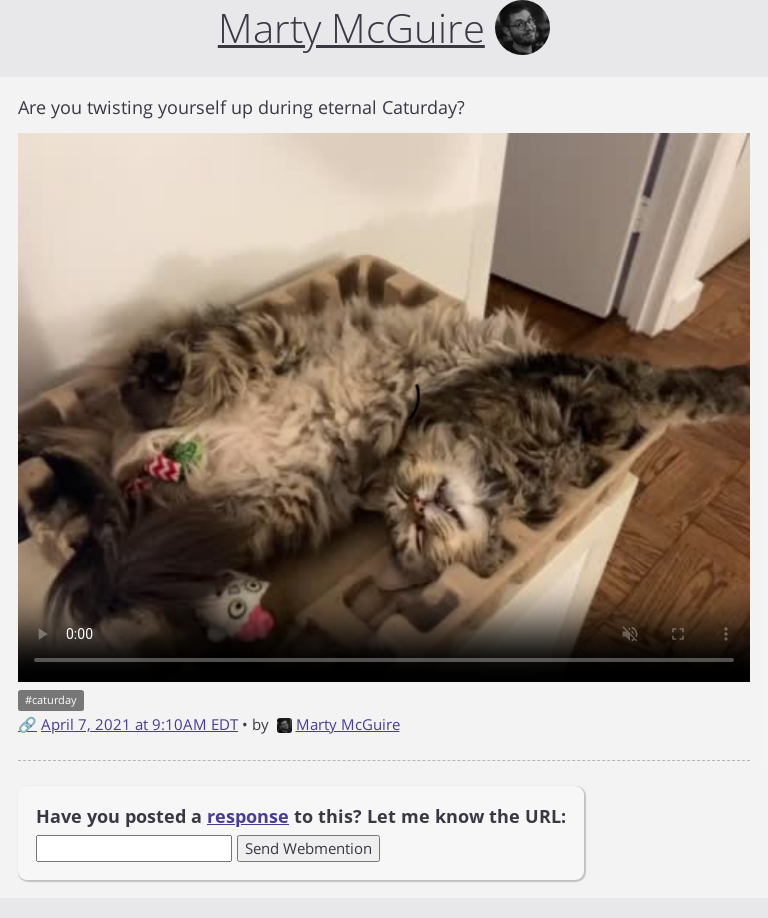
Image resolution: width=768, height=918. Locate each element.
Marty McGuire (338, 724)
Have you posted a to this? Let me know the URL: (301, 816)
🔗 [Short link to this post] (27, 724)
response (248, 816)
